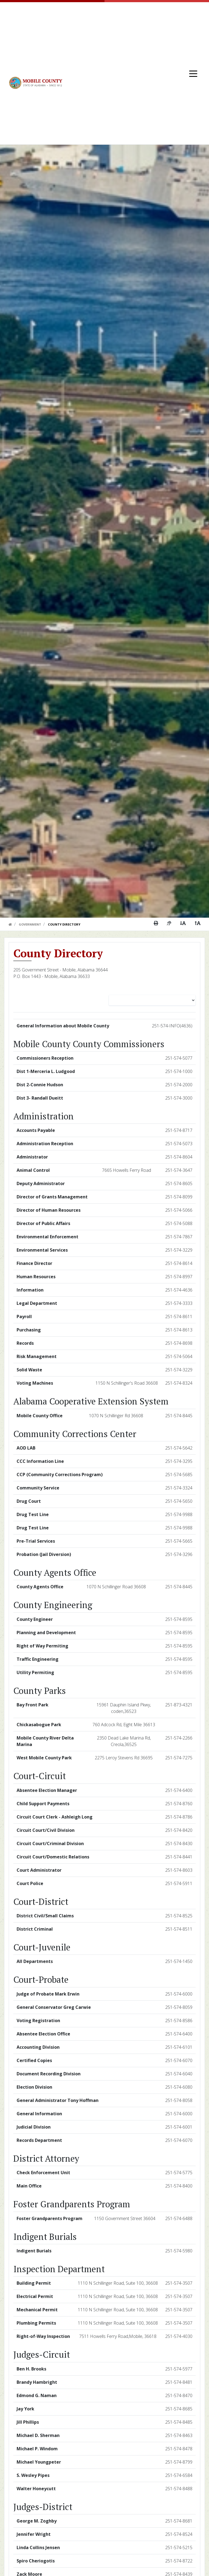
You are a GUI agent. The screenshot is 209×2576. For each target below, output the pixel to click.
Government (30, 924)
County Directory (64, 924)
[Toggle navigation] (193, 73)
